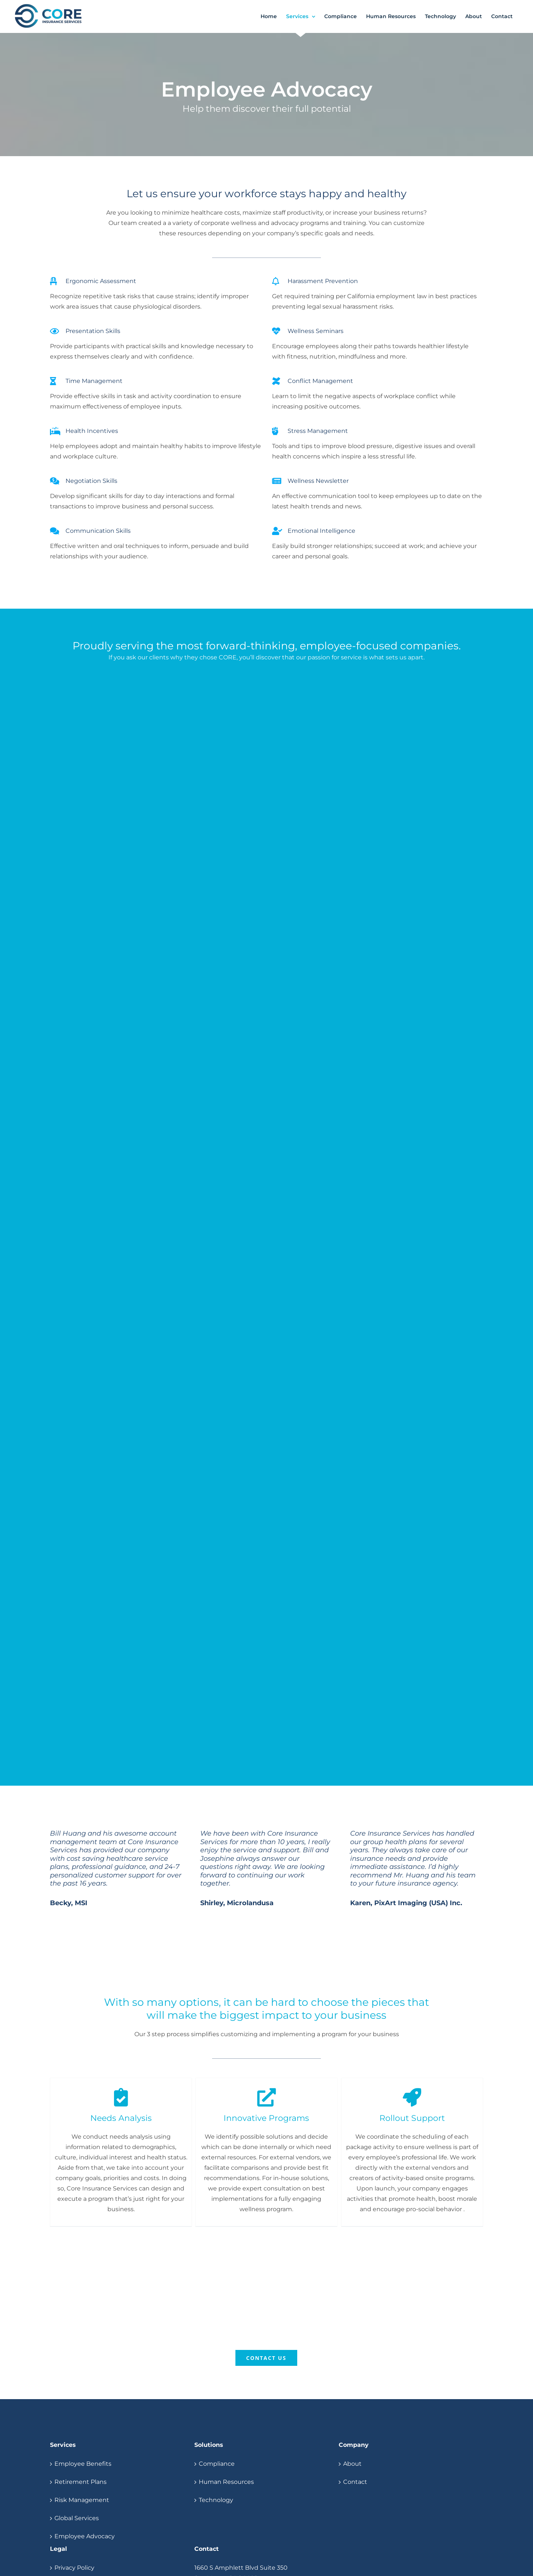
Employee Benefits (82, 2463)
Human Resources (226, 2481)
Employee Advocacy (84, 2536)
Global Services (76, 2518)
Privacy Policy (74, 2567)
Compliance (217, 2463)
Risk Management (81, 2499)
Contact (355, 2481)
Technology (216, 2499)
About (352, 2463)
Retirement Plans (80, 2481)
